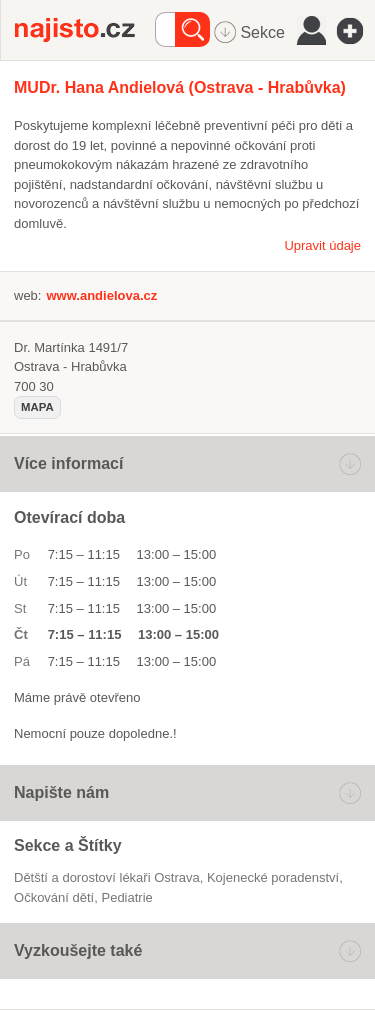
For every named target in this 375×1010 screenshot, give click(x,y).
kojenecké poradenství (273, 877)
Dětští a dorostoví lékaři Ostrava (107, 877)
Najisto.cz (85, 30)
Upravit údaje (322, 245)
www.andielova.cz (101, 295)
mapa (37, 407)
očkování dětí (54, 897)
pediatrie (126, 897)
